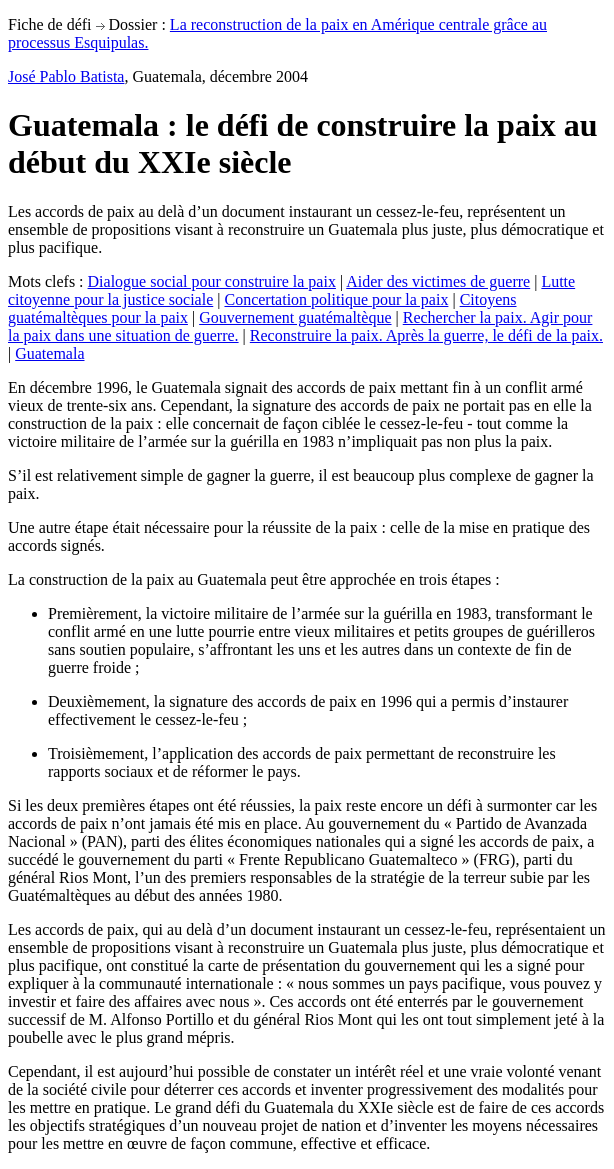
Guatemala (49, 353)
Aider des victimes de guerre (438, 281)
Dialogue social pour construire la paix (212, 281)
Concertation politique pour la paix (336, 299)
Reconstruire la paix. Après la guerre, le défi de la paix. (426, 335)
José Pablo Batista (66, 76)
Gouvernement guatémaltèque (295, 317)
